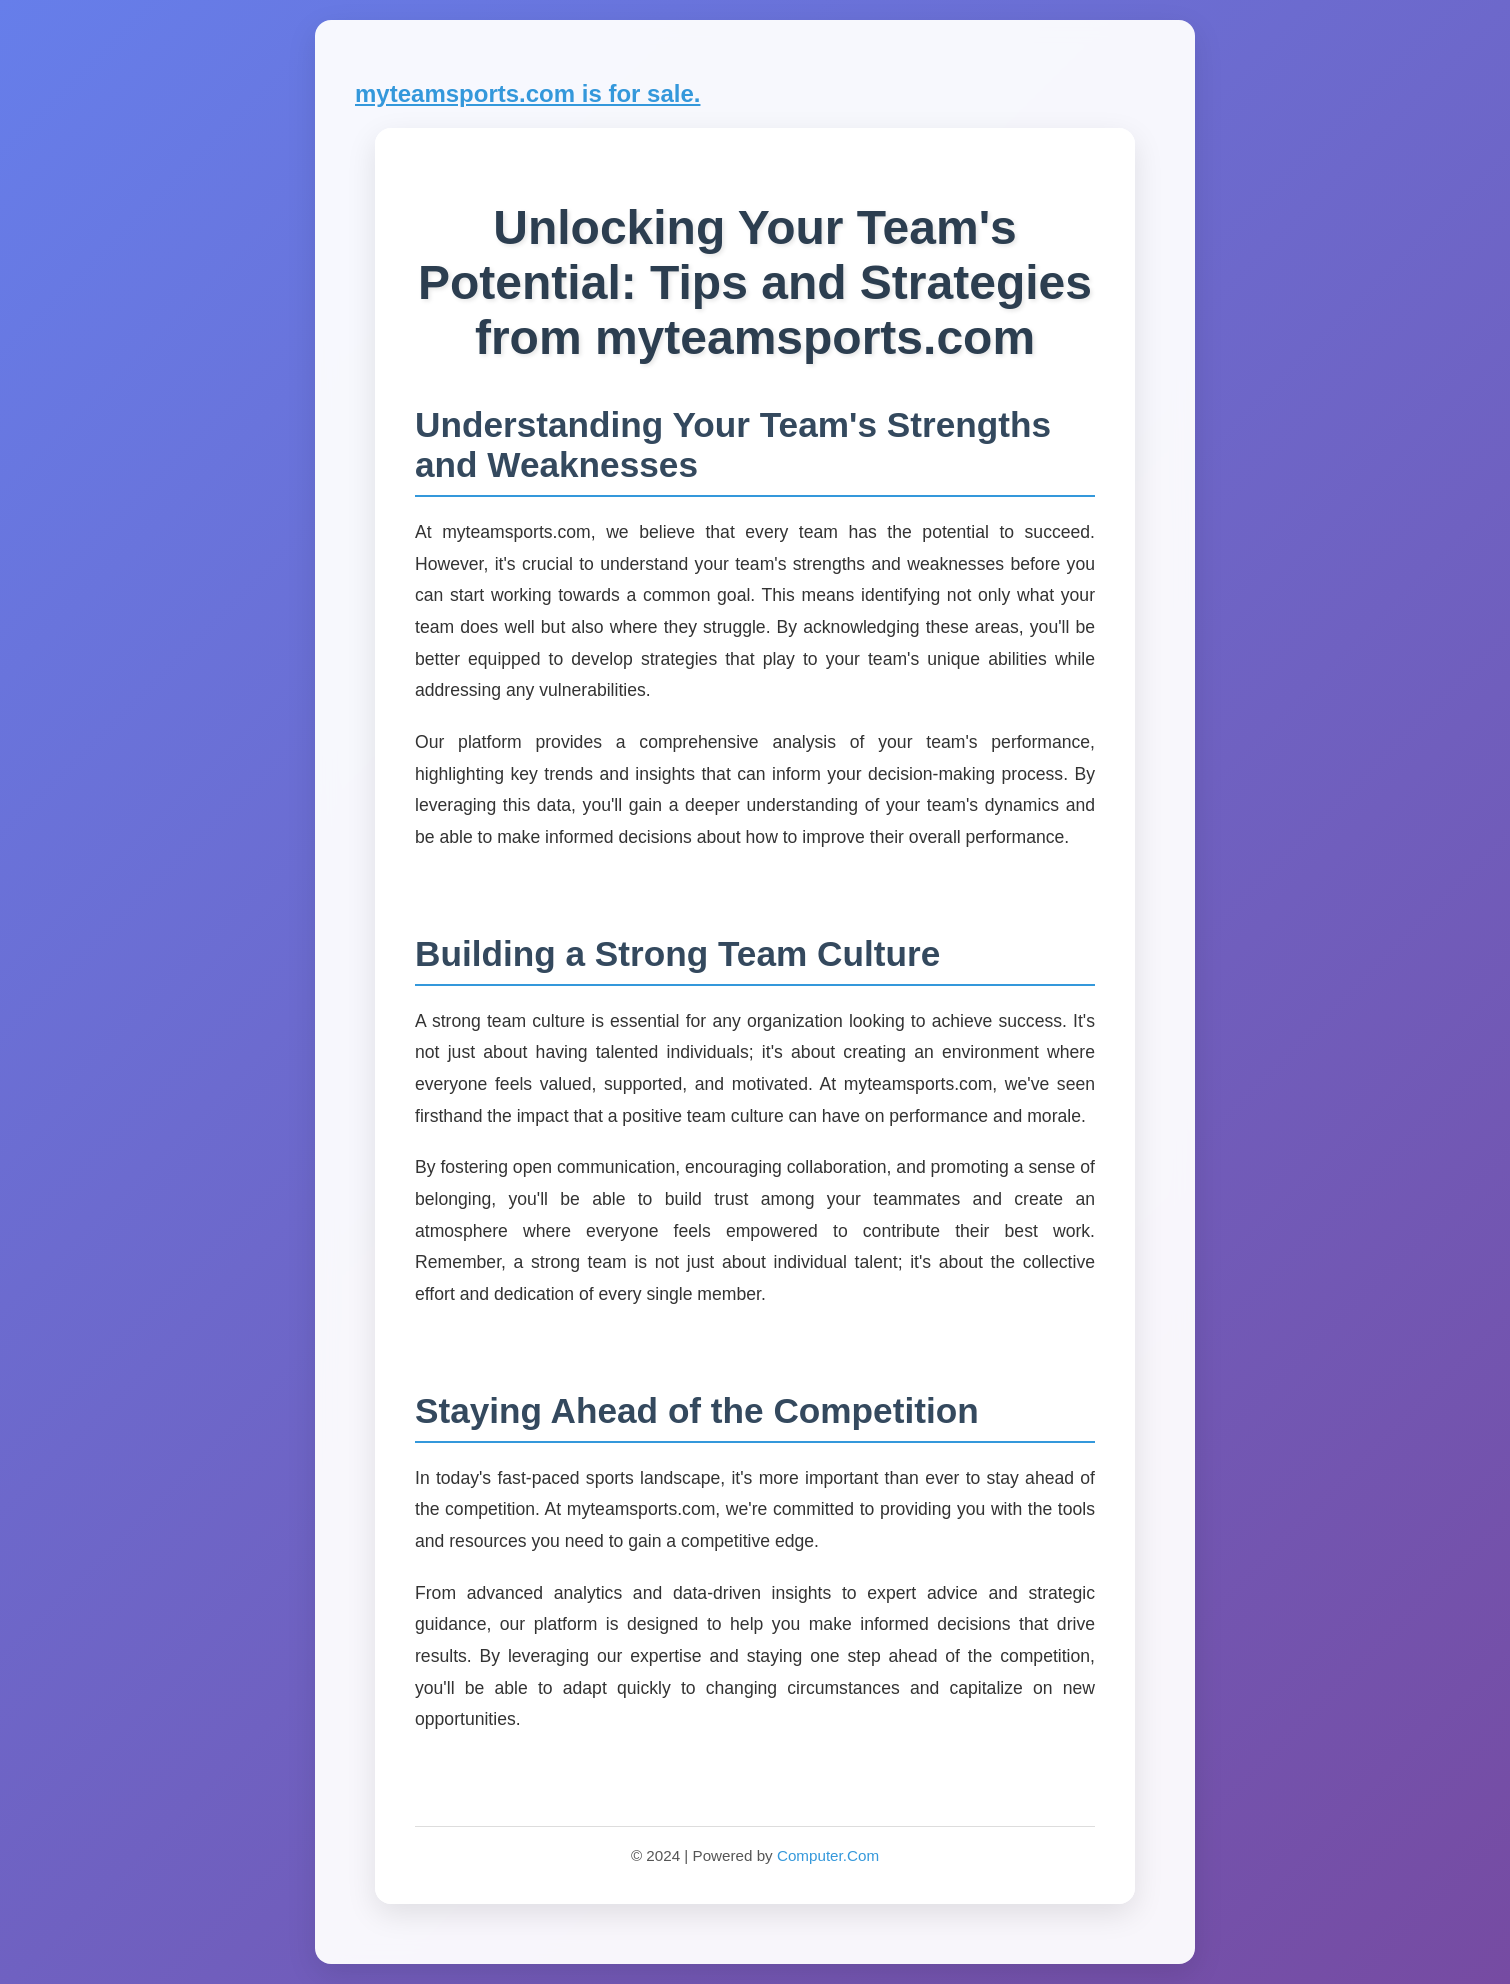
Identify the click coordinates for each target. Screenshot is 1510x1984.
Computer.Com (828, 1855)
